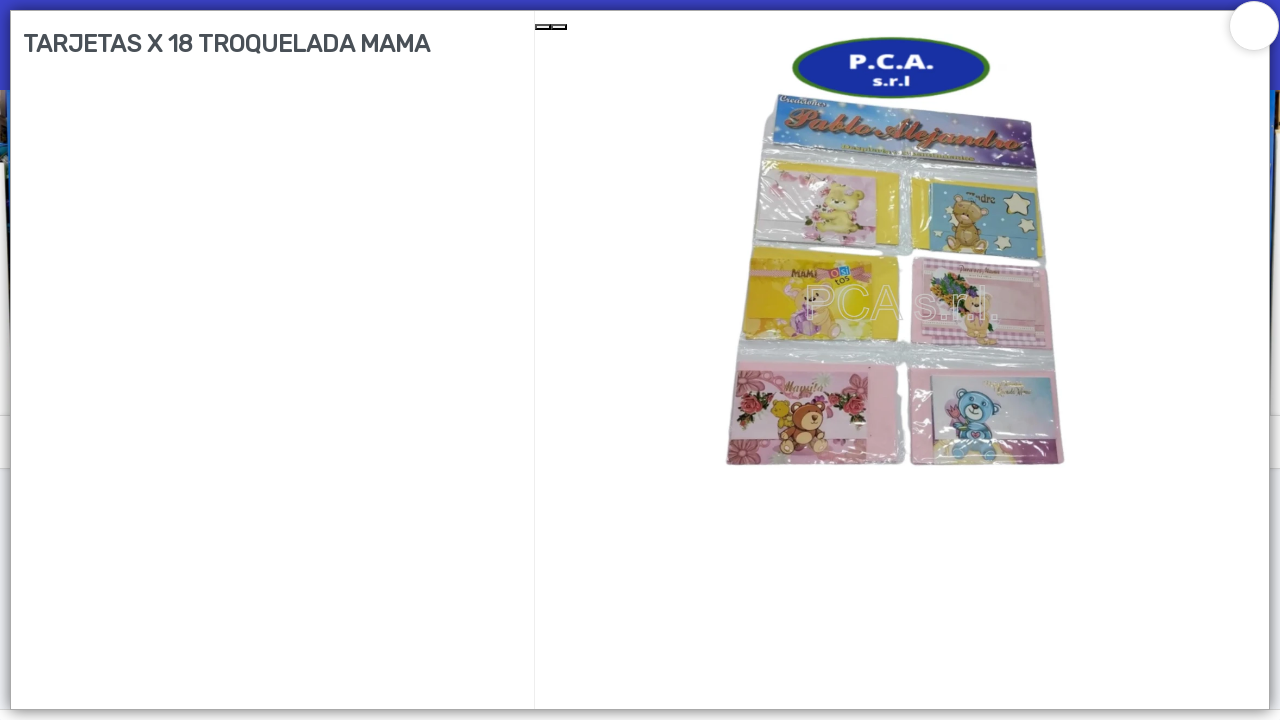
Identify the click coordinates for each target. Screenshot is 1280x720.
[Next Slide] (559, 27)
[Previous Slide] (543, 27)
